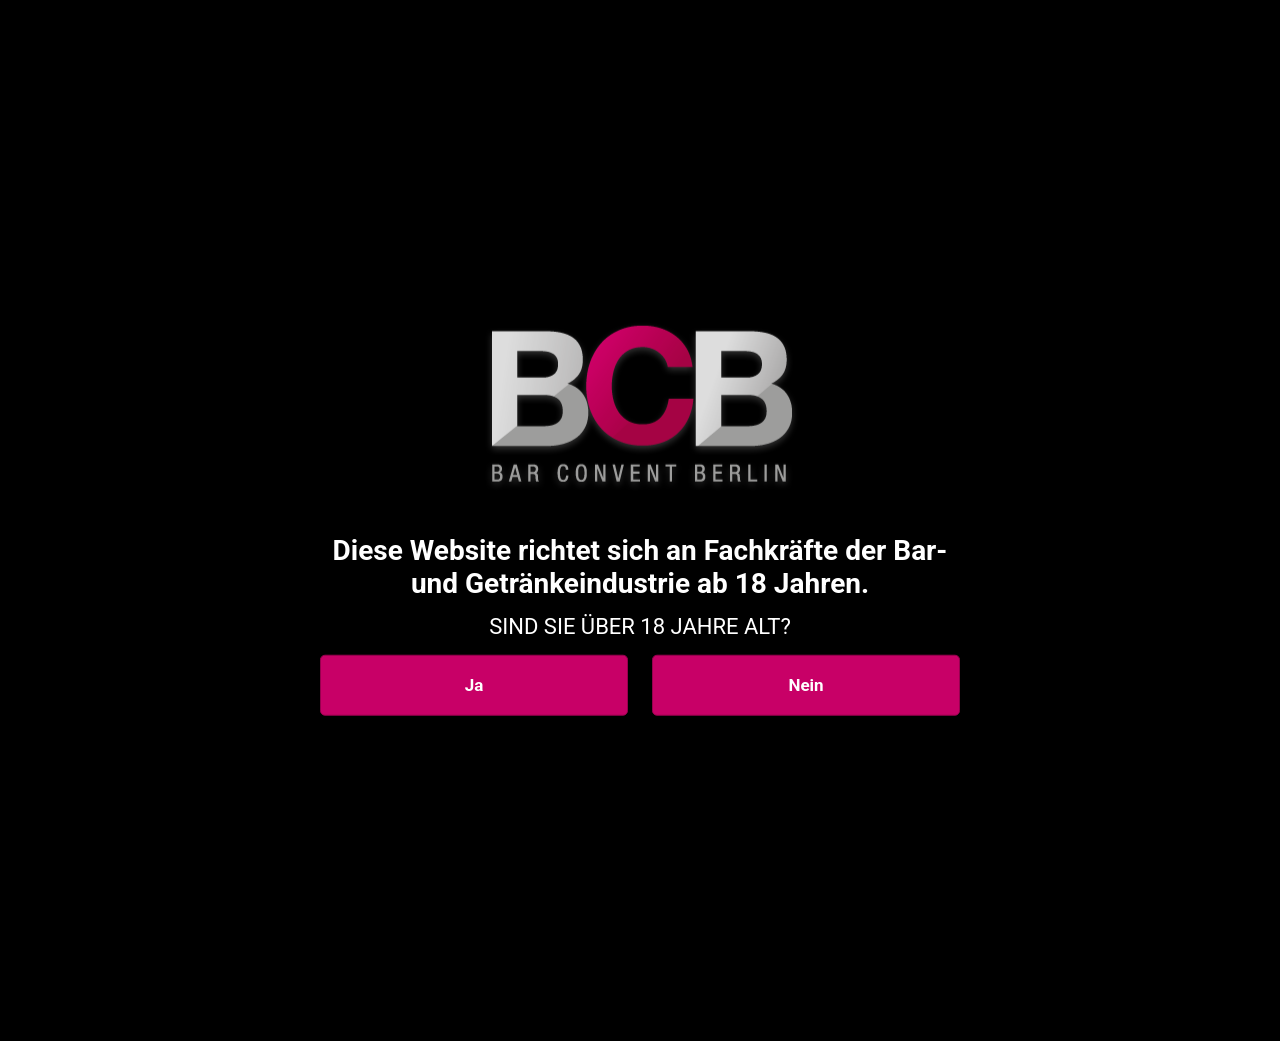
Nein (805, 685)
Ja (474, 685)
